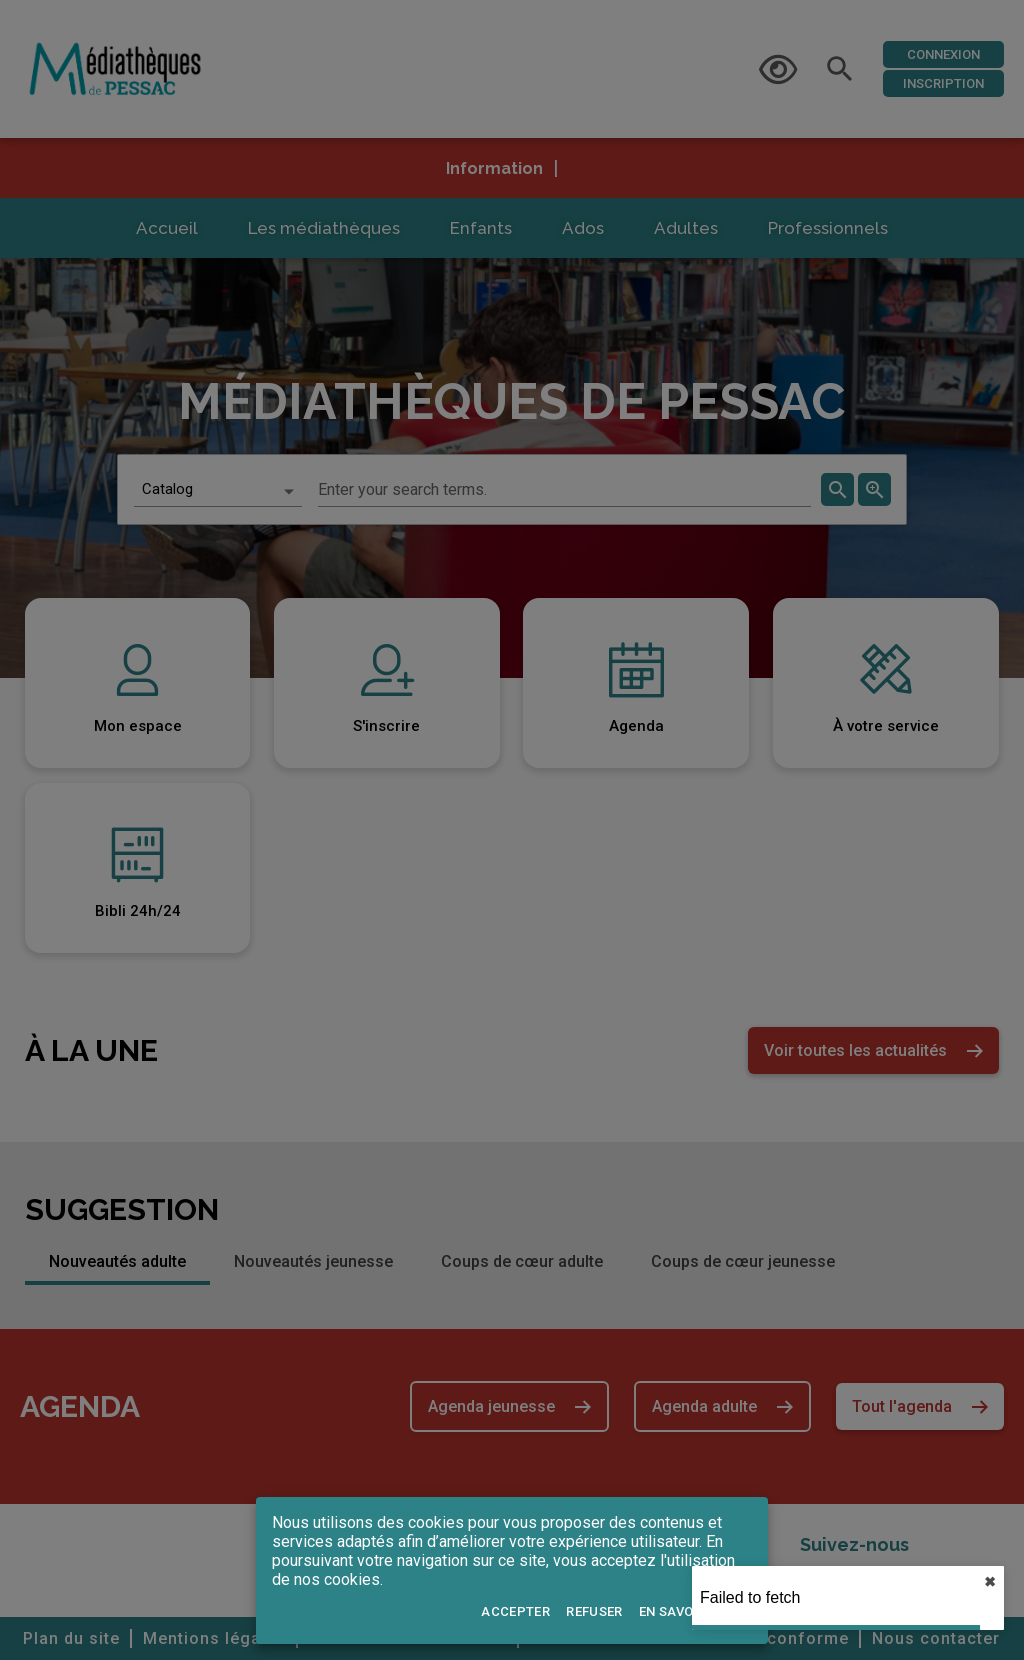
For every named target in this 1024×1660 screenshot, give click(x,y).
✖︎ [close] (965, 1582)
